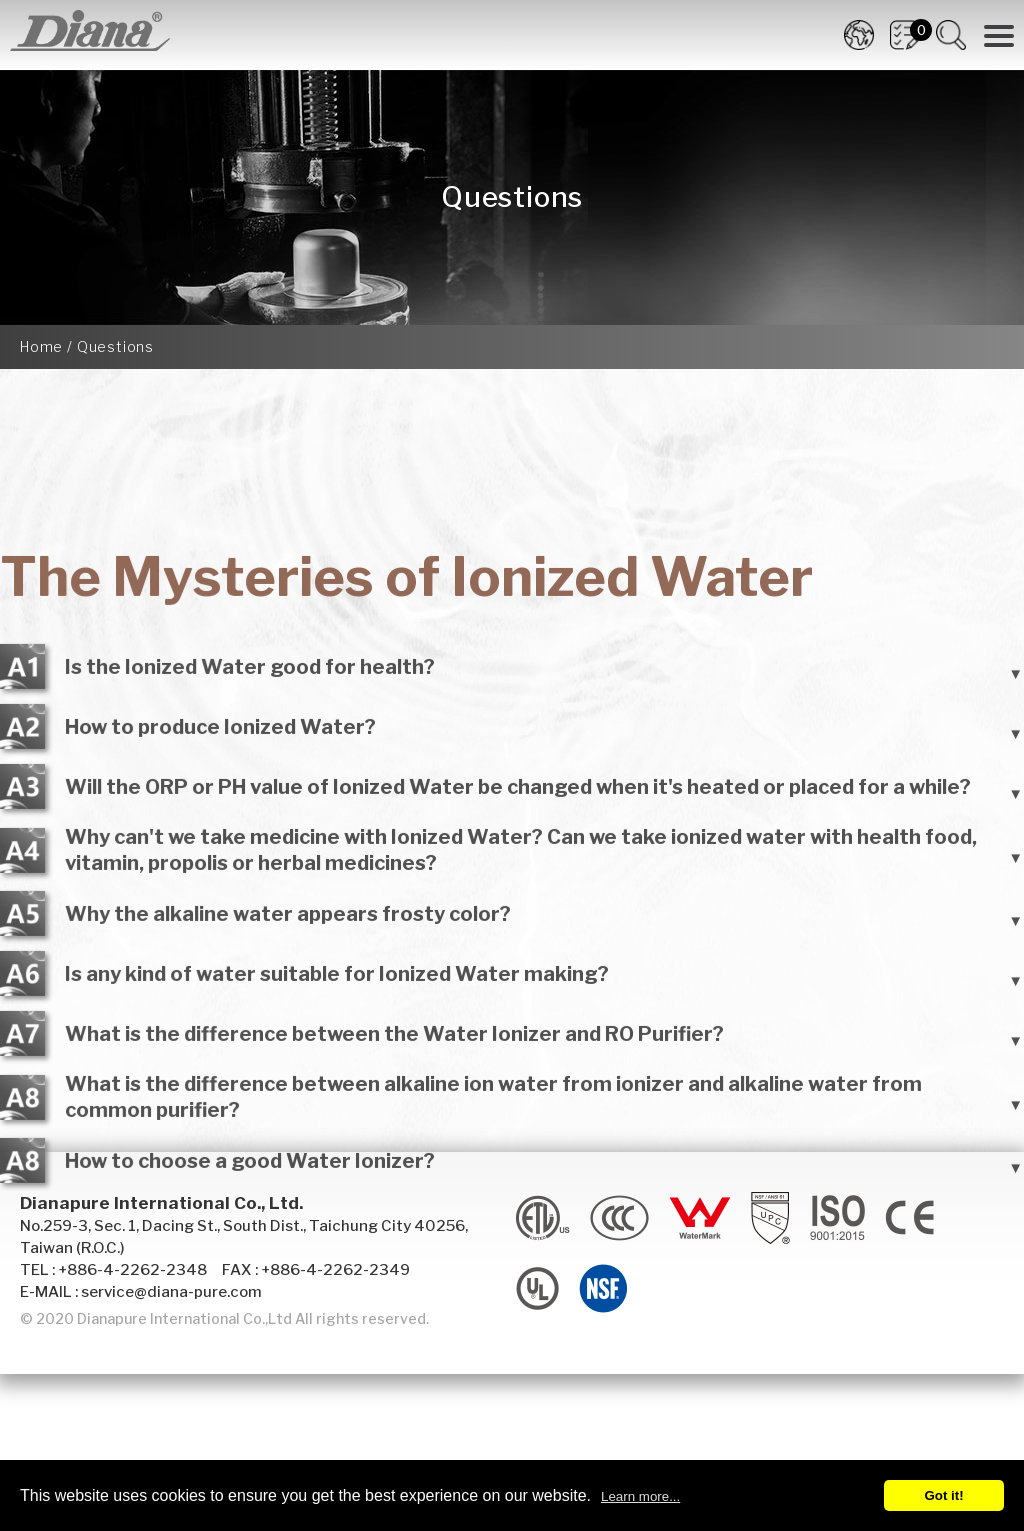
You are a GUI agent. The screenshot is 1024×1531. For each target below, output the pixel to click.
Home (41, 346)
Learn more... (640, 1496)
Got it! (943, 1495)
